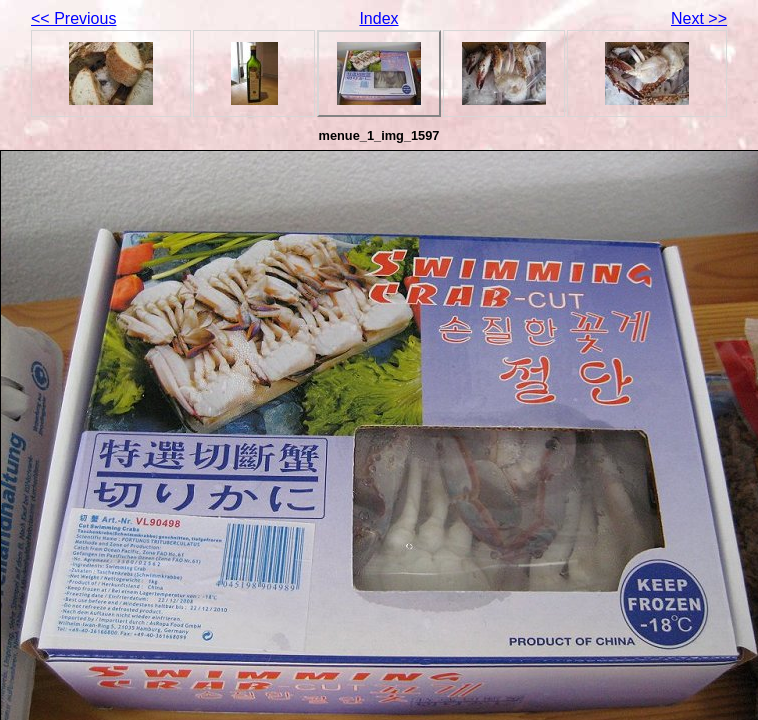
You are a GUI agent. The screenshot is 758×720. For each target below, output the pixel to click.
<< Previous (73, 18)
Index (378, 18)
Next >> (699, 18)
